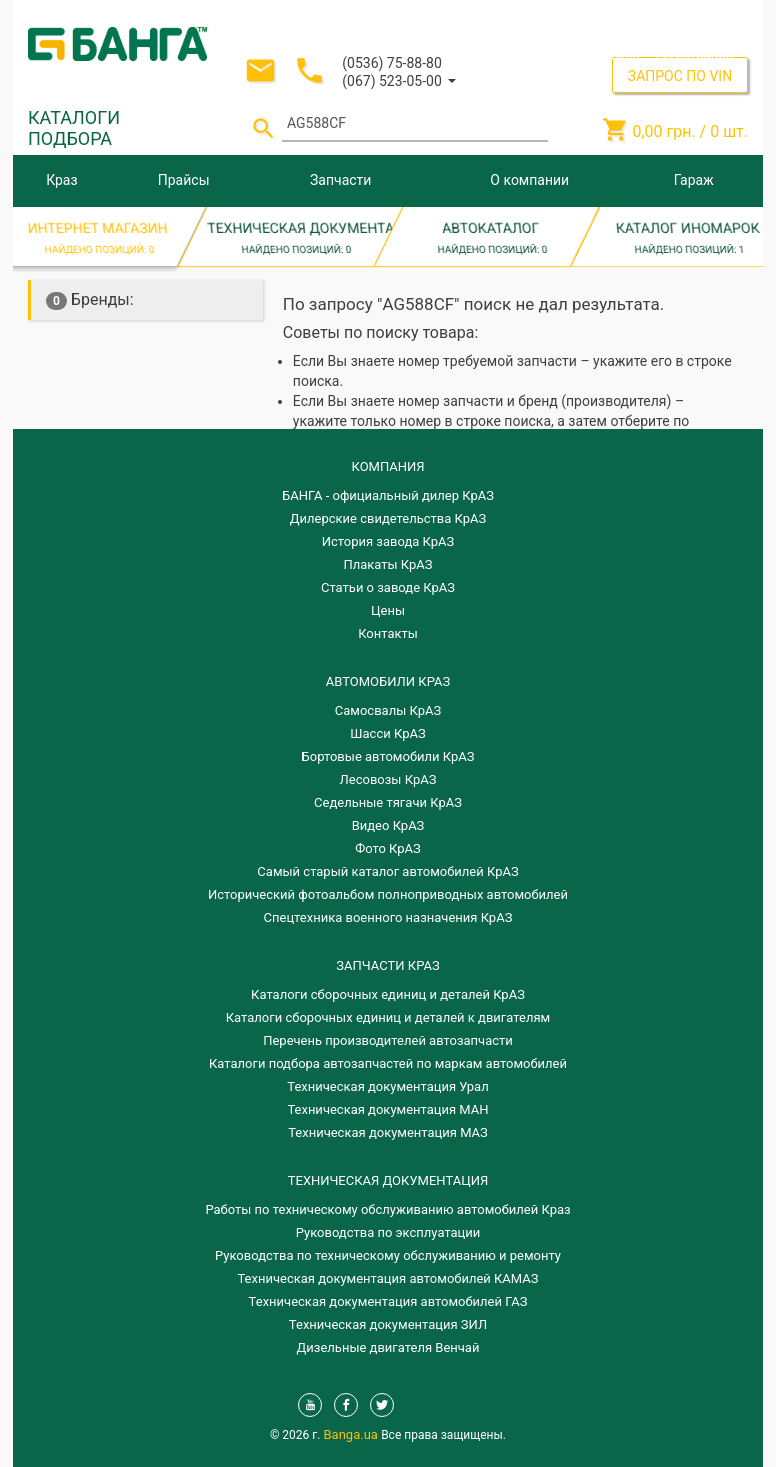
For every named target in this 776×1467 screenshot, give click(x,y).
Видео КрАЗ (388, 825)
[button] (399, 79)
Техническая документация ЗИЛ (388, 1324)
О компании (529, 180)
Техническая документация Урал (387, 1086)
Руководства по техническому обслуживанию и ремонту (388, 1255)
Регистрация (694, 54)
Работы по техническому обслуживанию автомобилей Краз (387, 1209)
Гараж (694, 180)
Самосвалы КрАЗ (388, 710)
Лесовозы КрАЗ (388, 779)
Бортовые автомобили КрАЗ (388, 756)
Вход (625, 54)
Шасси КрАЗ (387, 733)
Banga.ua (353, 1434)
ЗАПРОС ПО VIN (680, 76)
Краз (61, 180)
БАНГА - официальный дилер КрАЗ (388, 495)
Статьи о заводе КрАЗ (388, 587)
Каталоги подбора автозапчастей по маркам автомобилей (388, 1063)
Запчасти (340, 180)
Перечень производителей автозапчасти (388, 1040)
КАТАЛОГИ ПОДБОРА (74, 128)
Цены (388, 610)
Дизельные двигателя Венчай (388, 1347)
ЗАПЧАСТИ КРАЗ (387, 965)
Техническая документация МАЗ (388, 1132)
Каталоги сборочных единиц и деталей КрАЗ (388, 994)
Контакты (388, 633)
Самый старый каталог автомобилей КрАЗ (387, 871)
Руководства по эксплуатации (388, 1232)
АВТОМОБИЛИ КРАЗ (388, 681)
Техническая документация (388, 1180)
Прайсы (184, 180)
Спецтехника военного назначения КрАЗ (388, 917)
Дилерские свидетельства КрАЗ (388, 518)
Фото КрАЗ (388, 848)
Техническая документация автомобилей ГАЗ (388, 1301)
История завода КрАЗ (388, 541)
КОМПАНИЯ (387, 466)
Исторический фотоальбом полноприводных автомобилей (388, 894)
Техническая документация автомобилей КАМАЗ (387, 1278)
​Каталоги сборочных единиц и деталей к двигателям (388, 1017)
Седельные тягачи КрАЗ (388, 802)
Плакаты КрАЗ (387, 564)
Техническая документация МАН (387, 1109)
